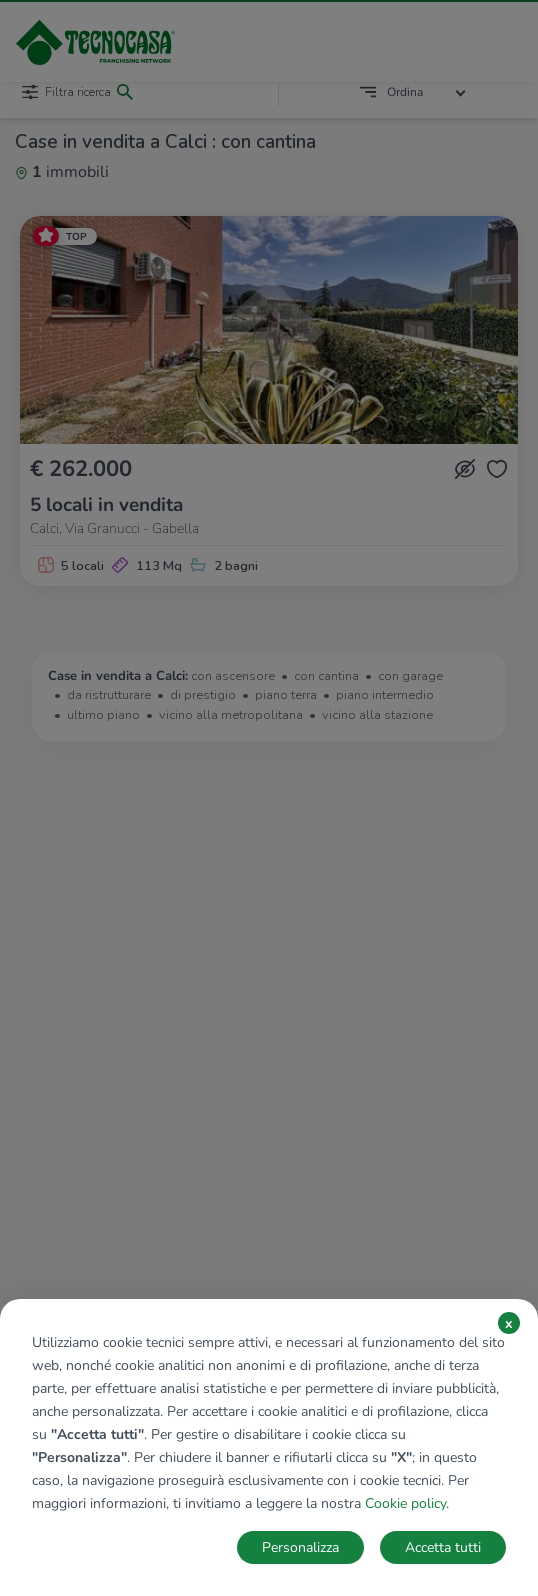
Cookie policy (405, 1503)
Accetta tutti (443, 1547)
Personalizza (300, 1547)
